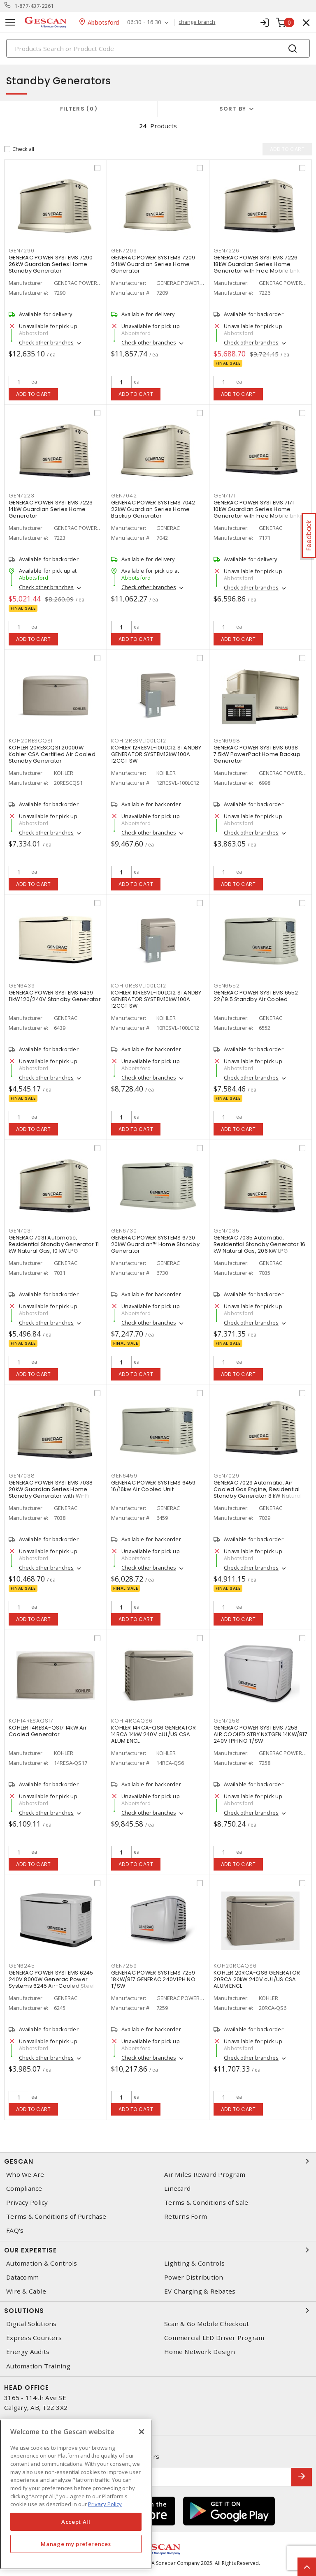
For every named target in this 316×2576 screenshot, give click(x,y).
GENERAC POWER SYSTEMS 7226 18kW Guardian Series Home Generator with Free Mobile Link (257, 264)
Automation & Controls (41, 2263)
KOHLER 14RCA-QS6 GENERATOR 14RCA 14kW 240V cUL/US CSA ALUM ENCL (153, 1734)
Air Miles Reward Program (204, 2174)
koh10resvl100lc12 (138, 985)
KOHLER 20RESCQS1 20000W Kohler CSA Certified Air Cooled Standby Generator (52, 754)
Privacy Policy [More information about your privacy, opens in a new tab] (105, 2504)
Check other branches (46, 342)
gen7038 (22, 1475)
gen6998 (227, 740)
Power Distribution (193, 2277)
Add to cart (33, 394)
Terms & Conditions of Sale (206, 2202)
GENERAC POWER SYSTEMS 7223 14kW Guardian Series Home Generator (51, 509)
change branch (197, 22)
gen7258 (226, 1720)
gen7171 (224, 495)
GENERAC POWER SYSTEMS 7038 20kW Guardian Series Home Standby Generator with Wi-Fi (51, 1489)
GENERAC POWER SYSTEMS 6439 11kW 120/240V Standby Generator (55, 996)
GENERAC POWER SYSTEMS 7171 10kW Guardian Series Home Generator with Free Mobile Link (257, 509)
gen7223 (21, 495)
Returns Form (185, 2216)
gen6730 (124, 1230)
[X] (141, 2432)
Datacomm (22, 2277)
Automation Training (38, 2366)
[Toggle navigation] (10, 22)
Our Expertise (158, 2250)
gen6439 (22, 985)
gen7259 (124, 1965)
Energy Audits (27, 2352)
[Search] (158, 48)
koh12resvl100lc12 (138, 740)
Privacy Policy (27, 2202)
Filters (79, 108)
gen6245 (22, 1965)
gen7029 (226, 1475)
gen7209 (124, 250)
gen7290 (21, 250)
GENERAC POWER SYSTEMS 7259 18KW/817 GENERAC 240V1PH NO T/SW (153, 1979)
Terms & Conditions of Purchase (56, 2216)
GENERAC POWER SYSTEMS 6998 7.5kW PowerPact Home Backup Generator (257, 754)
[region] (76, 2494)
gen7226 (226, 250)
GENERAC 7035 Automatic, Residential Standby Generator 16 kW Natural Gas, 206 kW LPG (259, 1244)
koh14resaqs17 (31, 1720)
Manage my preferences (76, 2544)
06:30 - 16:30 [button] (145, 22)
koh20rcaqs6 (235, 1965)
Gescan (158, 2161)
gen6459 (124, 1475)
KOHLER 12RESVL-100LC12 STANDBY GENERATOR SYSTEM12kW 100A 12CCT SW (156, 754)
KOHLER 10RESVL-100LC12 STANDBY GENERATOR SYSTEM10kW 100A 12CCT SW (156, 999)
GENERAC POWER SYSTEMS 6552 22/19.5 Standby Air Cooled (256, 996)
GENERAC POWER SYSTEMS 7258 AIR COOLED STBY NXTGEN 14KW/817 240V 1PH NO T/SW (260, 1734)
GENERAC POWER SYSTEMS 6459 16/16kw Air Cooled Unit (153, 1486)
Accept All (76, 2521)
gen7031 (21, 1230)
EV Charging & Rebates (199, 2291)
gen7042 (124, 495)
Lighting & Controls (194, 2263)
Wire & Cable (26, 2291)
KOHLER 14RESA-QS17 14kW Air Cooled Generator (48, 1731)
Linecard (177, 2188)
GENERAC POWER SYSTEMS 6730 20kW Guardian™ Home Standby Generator (155, 1244)
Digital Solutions (31, 2324)
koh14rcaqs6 (131, 1720)
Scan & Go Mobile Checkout (206, 2324)
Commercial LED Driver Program (214, 2338)
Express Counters (34, 2338)
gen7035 (226, 1230)
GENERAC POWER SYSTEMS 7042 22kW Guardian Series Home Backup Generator (153, 509)
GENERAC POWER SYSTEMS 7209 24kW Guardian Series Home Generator (153, 264)
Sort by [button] (232, 108)
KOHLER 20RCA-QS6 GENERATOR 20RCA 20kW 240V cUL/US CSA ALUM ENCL (257, 1979)
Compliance (24, 2188)
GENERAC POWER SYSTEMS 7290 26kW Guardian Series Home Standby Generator (51, 264)
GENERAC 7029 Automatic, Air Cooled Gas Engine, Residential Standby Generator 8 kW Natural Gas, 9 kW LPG (258, 1492)
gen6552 (226, 985)
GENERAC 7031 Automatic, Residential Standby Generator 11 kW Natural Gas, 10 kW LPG (54, 1244)
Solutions (158, 2310)
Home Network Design (199, 2352)
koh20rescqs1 (31, 740)
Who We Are (25, 2174)
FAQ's (14, 2230)
